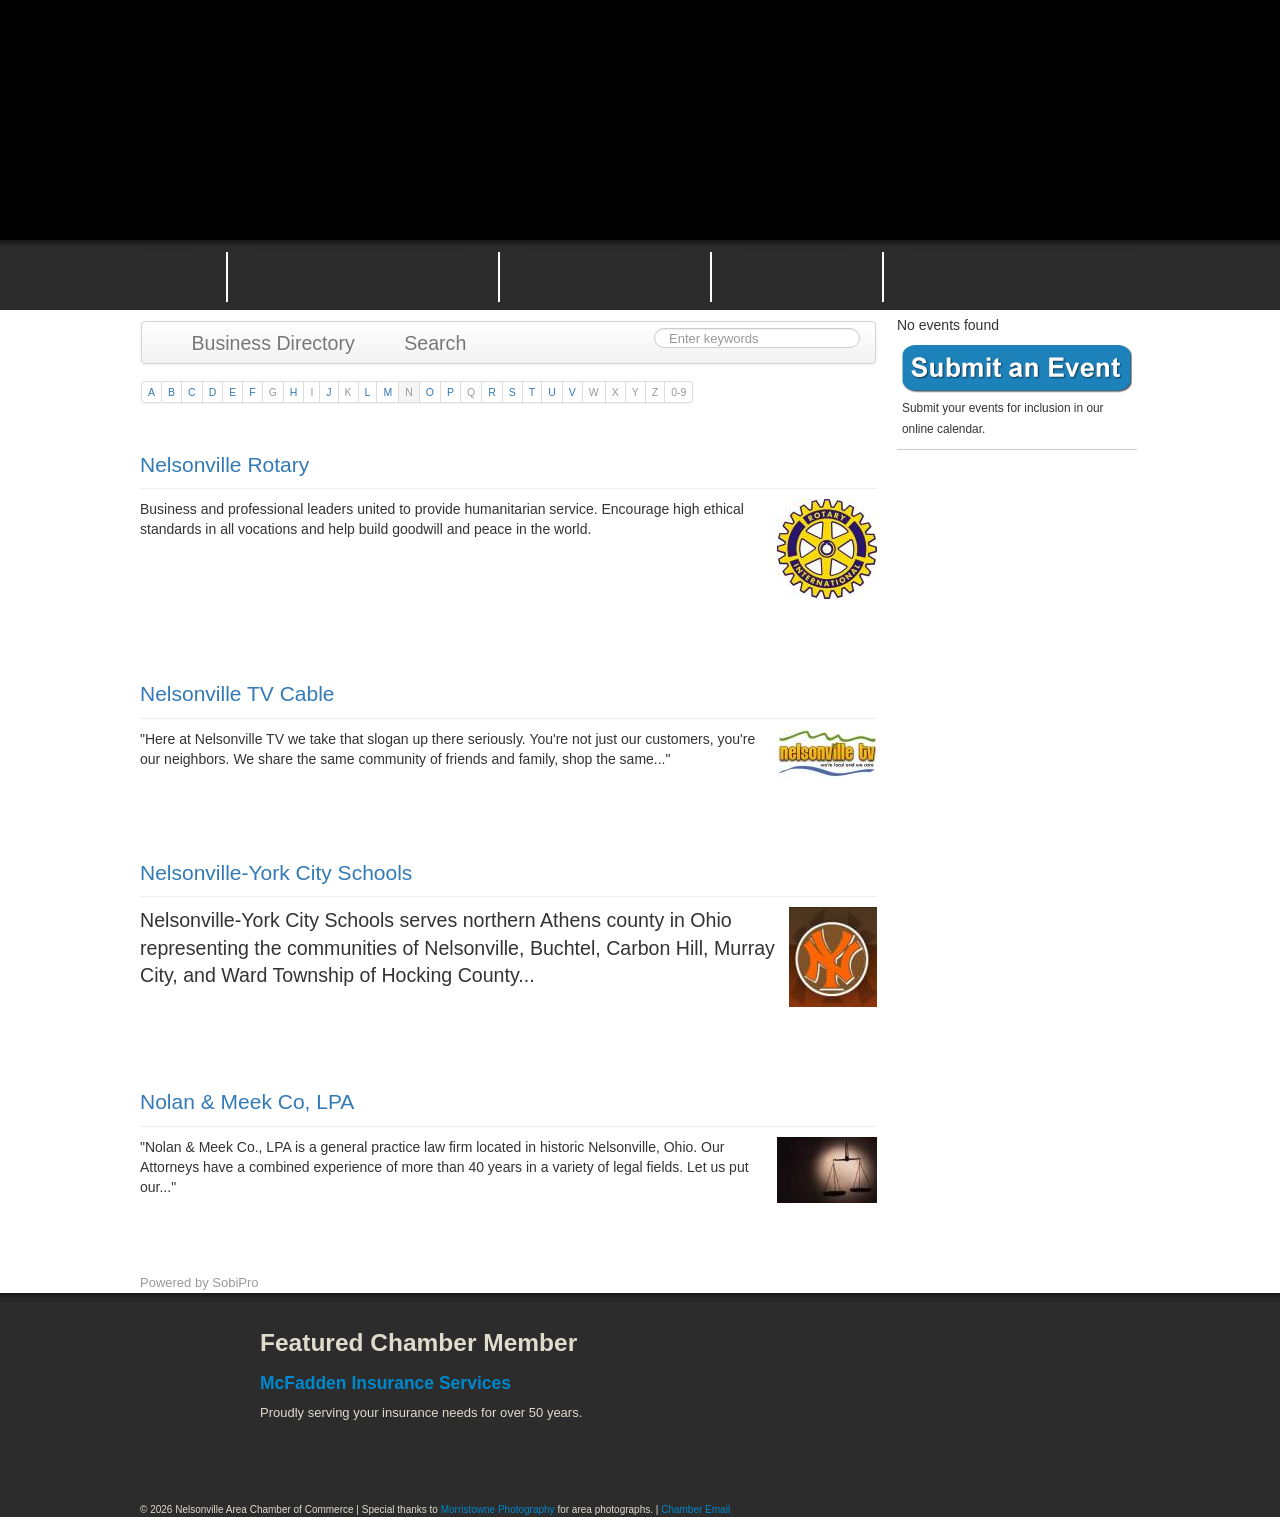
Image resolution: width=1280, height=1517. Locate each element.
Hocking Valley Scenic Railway (1087, 1447)
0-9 (678, 392)
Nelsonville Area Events (605, 275)
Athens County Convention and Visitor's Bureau (897, 1358)
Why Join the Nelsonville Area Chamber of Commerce (363, 275)
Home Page (168, 275)
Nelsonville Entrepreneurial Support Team (797, 275)
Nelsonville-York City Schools (276, 872)
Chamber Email (695, 1509)
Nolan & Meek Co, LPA (247, 1101)
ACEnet (1062, 1358)
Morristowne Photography (498, 1509)
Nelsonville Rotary (224, 464)
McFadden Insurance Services (385, 1383)
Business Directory (263, 343)
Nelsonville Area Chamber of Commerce (375, 58)
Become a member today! (1012, 504)
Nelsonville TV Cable (237, 693)
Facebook (175, 1358)
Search (426, 343)
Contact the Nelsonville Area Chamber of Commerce (1024, 275)
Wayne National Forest (979, 1447)
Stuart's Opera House (871, 1447)
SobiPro (235, 1282)
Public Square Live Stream (1055, 62)
